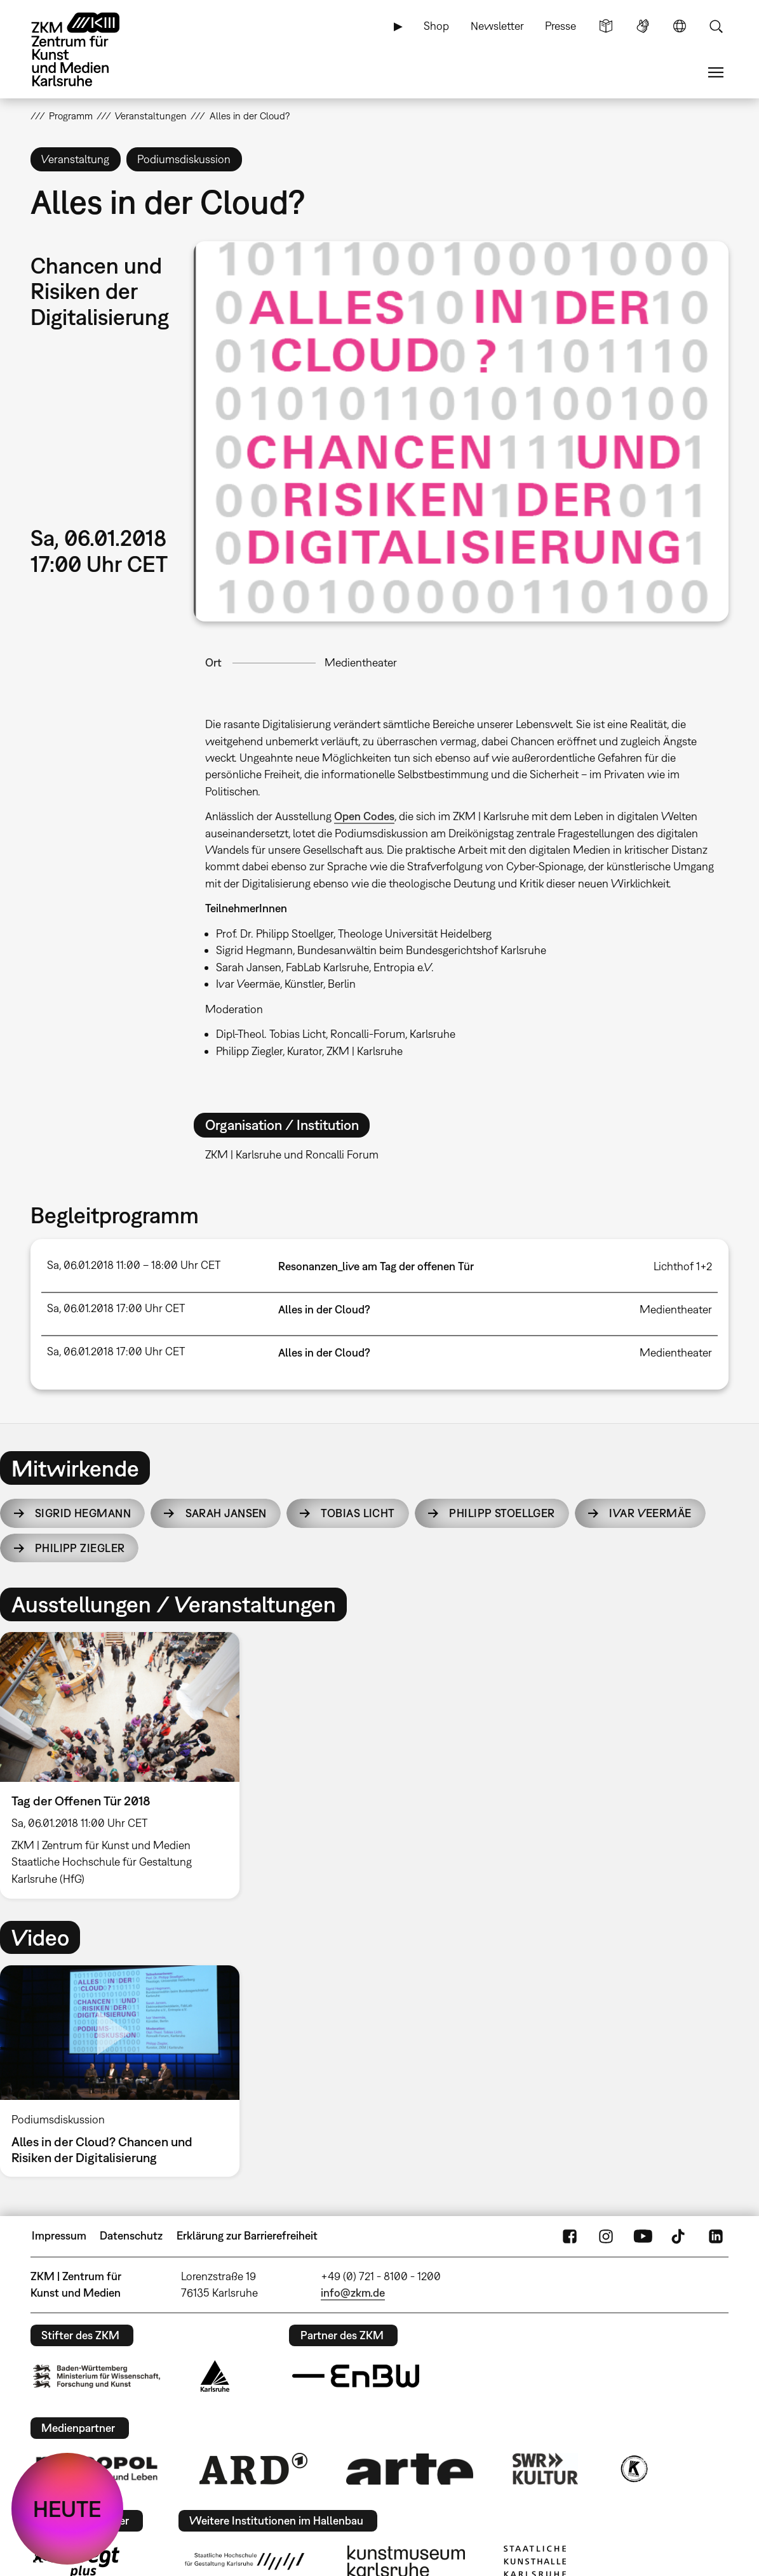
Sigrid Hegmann (83, 1513)
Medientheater (361, 662)
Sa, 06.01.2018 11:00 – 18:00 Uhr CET (133, 1264)
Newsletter (497, 25)
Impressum (59, 2235)
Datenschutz (131, 2235)
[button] (461, 431)
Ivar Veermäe (650, 1513)
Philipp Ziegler (80, 1548)
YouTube (642, 2235)
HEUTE (67, 2508)
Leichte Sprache (606, 26)
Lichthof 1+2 (683, 1266)
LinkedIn (716, 2235)
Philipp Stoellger (501, 1513)
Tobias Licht (357, 1513)
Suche (716, 26)
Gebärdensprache (642, 26)
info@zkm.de (353, 2292)
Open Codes (364, 816)
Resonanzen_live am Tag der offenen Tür (376, 1266)
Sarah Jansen (226, 1513)
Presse (560, 25)
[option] (125, 1765)
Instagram (606, 2235)
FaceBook (569, 2235)
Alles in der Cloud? (324, 1309)
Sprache (679, 26)
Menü (716, 72)
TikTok (679, 2235)
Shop (436, 25)
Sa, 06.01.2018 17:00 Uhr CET (116, 1308)
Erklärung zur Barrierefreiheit (247, 2235)
